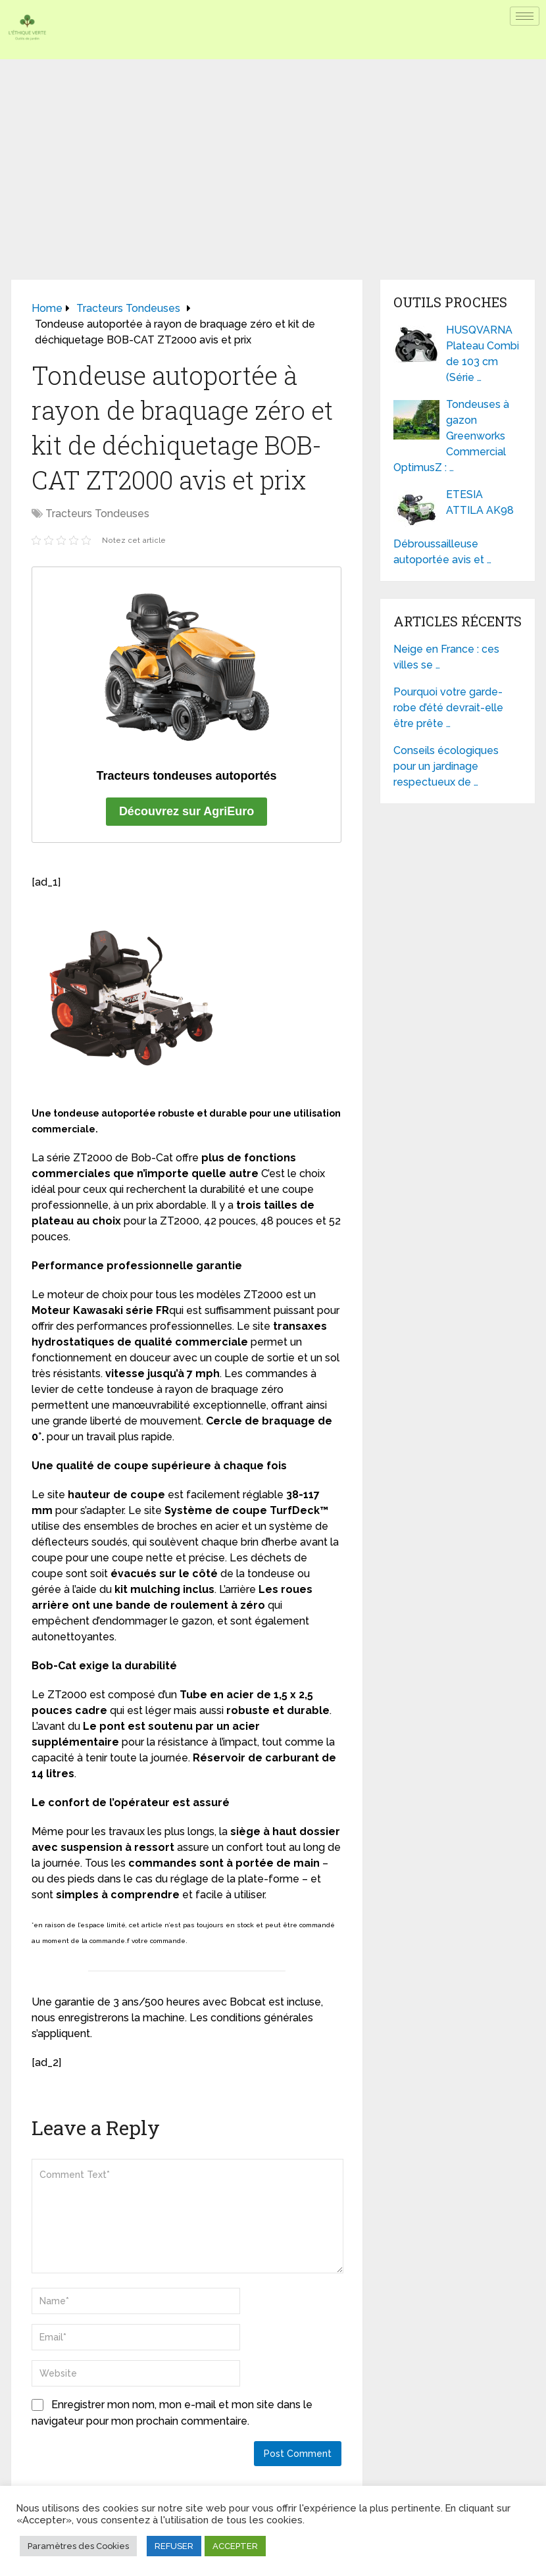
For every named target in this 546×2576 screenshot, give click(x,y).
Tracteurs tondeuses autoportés (187, 775)
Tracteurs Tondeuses (97, 513)
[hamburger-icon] (524, 16)
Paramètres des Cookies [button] (78, 2546)
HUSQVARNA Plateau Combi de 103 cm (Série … (482, 354)
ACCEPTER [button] (235, 2546)
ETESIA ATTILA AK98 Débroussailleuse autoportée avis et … (453, 527)
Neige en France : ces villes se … (446, 657)
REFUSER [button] (174, 2546)
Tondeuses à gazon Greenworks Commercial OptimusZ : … (451, 436)
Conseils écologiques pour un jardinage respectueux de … (446, 766)
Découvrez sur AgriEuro (186, 811)
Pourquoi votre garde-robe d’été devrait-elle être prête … (448, 708)
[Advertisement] (273, 158)
